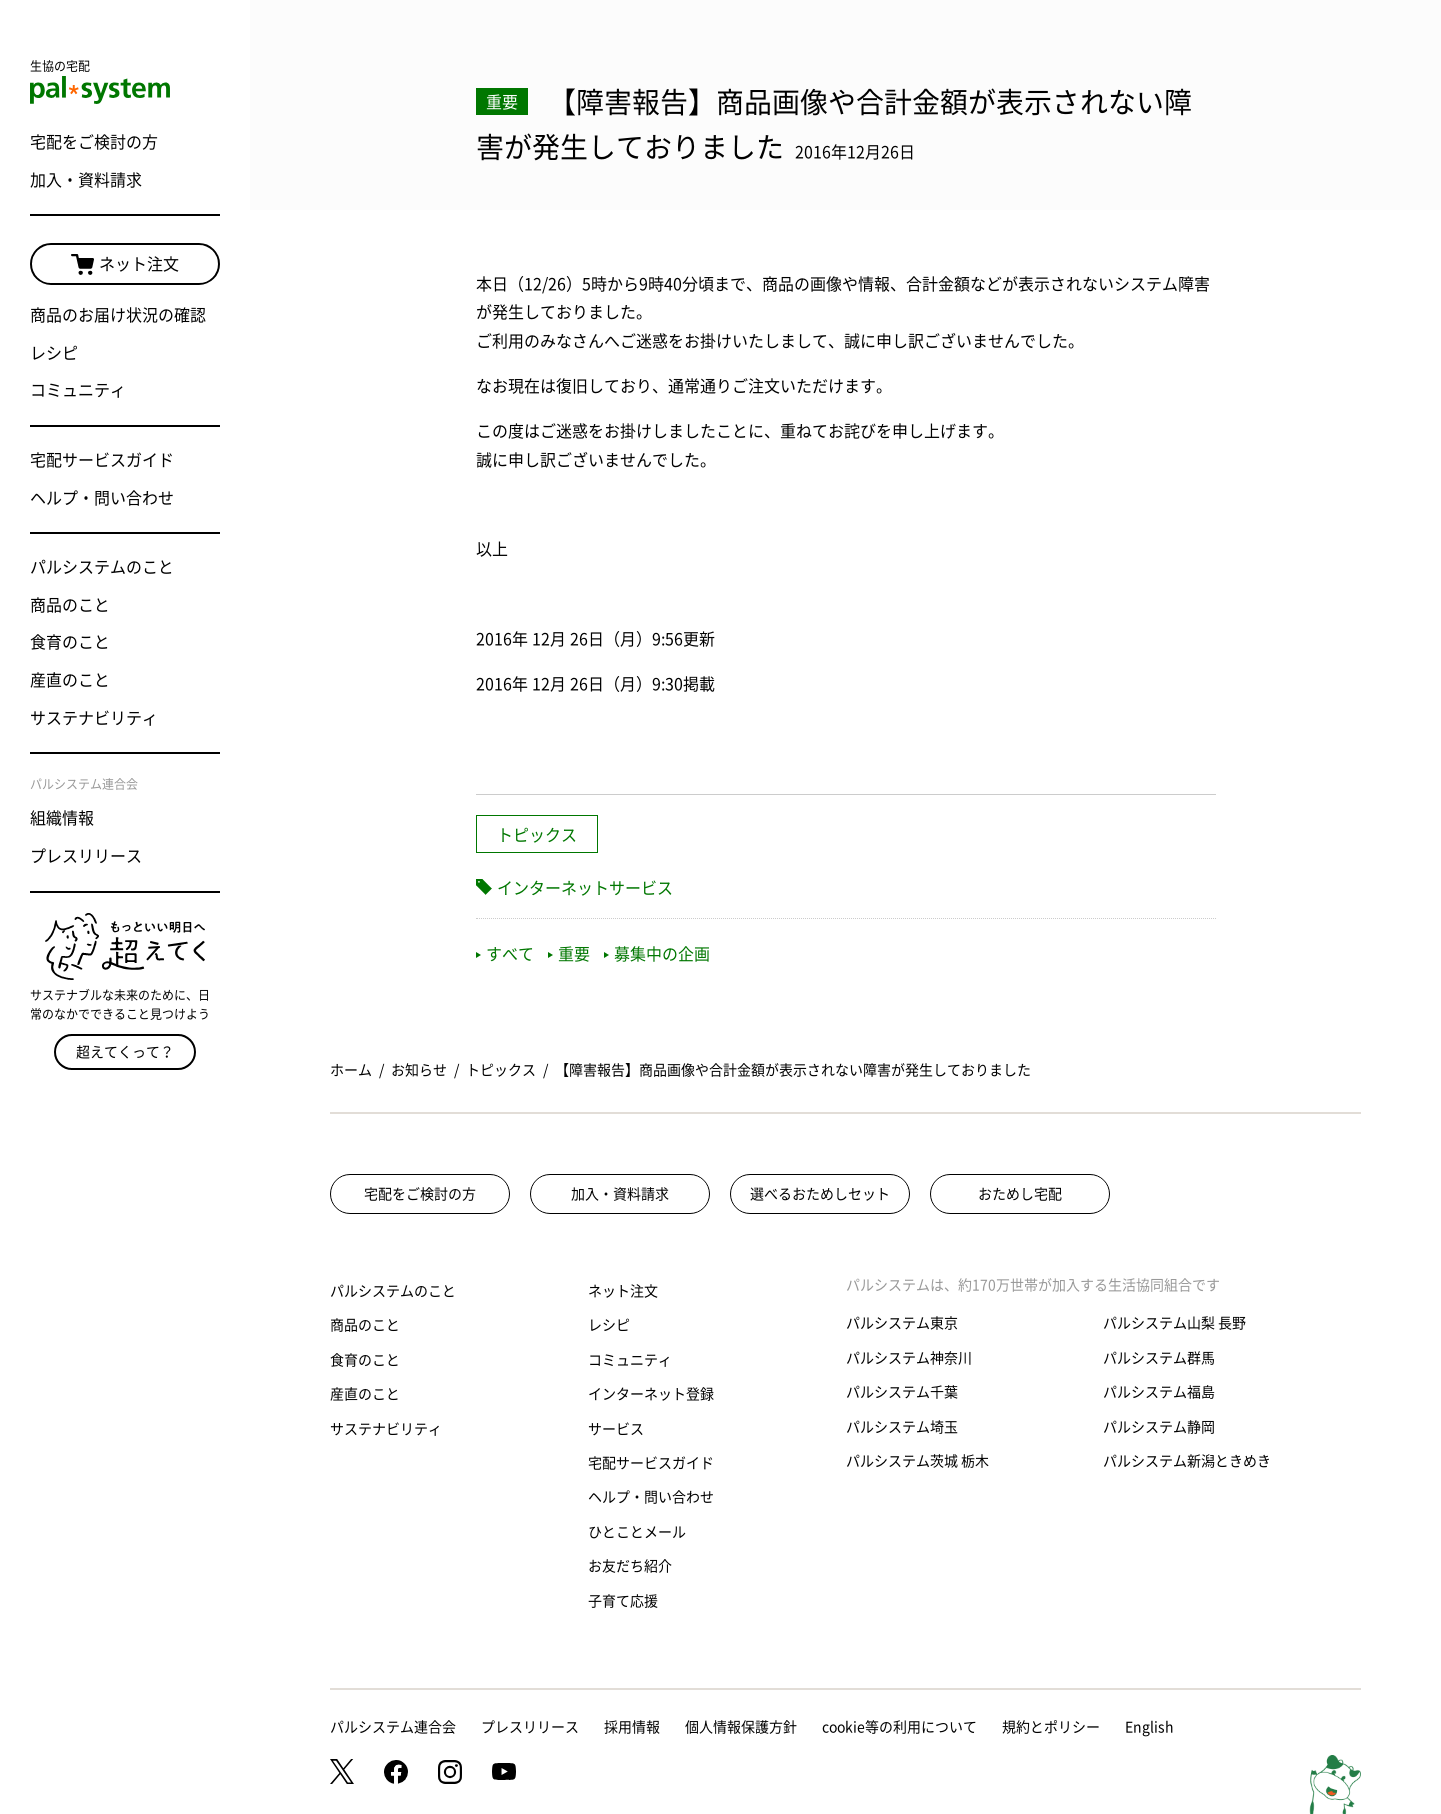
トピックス (537, 835)
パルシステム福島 (1159, 1392)
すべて (505, 954)
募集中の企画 (657, 954)
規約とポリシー (1051, 1727)
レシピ (54, 353)
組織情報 (62, 818)
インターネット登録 (651, 1394)
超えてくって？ (125, 1052)
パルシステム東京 (902, 1323)
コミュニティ (78, 390)
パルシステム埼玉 (902, 1427)
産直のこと (70, 680)
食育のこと (70, 642)
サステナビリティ (94, 718)
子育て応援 (623, 1601)
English (1149, 1727)
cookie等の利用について (899, 1727)
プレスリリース (86, 856)
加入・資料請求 (86, 180)
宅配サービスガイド (102, 460)
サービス (616, 1429)
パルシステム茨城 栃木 (917, 1461)
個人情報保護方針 (741, 1727)
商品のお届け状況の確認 (118, 315)
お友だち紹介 (630, 1566)
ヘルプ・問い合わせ (102, 498)
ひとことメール (637, 1532)
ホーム (351, 1070)
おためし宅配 (1020, 1194)
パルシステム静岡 (1159, 1427)
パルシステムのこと (102, 567)
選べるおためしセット (820, 1194)
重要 (569, 954)
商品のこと (70, 605)
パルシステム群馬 (1159, 1358)
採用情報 (632, 1727)
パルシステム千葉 (902, 1392)
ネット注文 (125, 265)
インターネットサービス (585, 888)
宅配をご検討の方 (94, 142)
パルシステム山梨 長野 (1174, 1323)
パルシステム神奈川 (909, 1358)
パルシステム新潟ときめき (1187, 1461)
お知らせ (419, 1070)
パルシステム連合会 (393, 1727)
